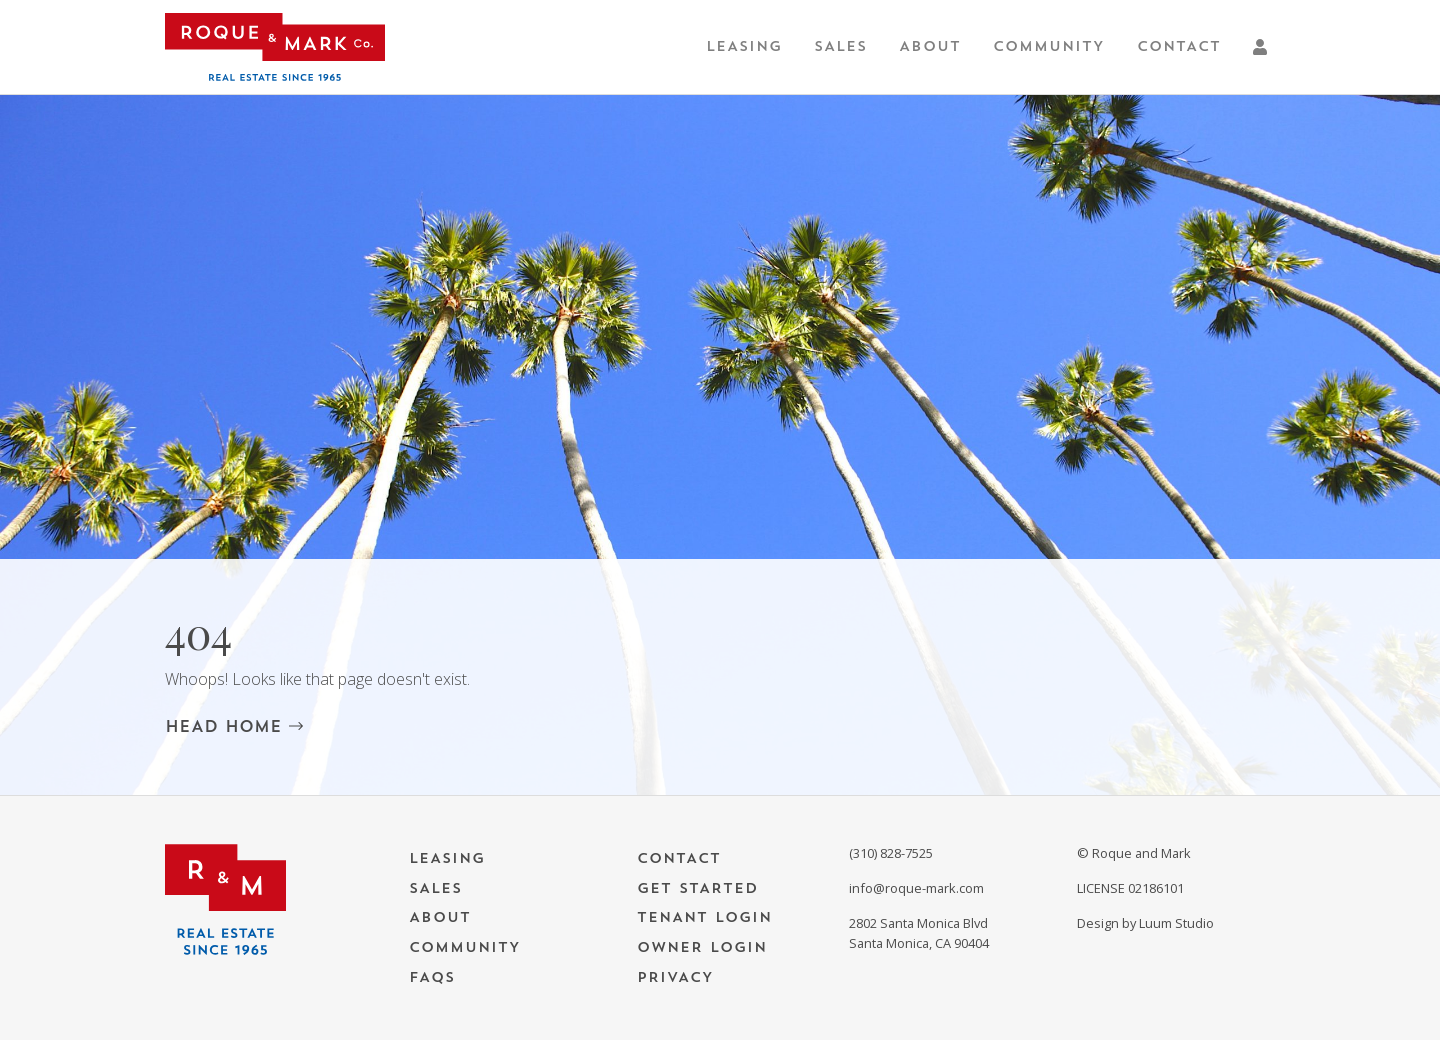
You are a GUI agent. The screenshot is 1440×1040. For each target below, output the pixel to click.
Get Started (697, 888)
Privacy (675, 977)
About (930, 46)
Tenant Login (704, 917)
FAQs (432, 977)
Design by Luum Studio (1145, 923)
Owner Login (702, 947)
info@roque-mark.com (916, 888)
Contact (1179, 46)
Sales (840, 46)
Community (1049, 46)
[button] (1264, 47)
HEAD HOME (234, 726)
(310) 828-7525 (891, 853)
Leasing (744, 46)
